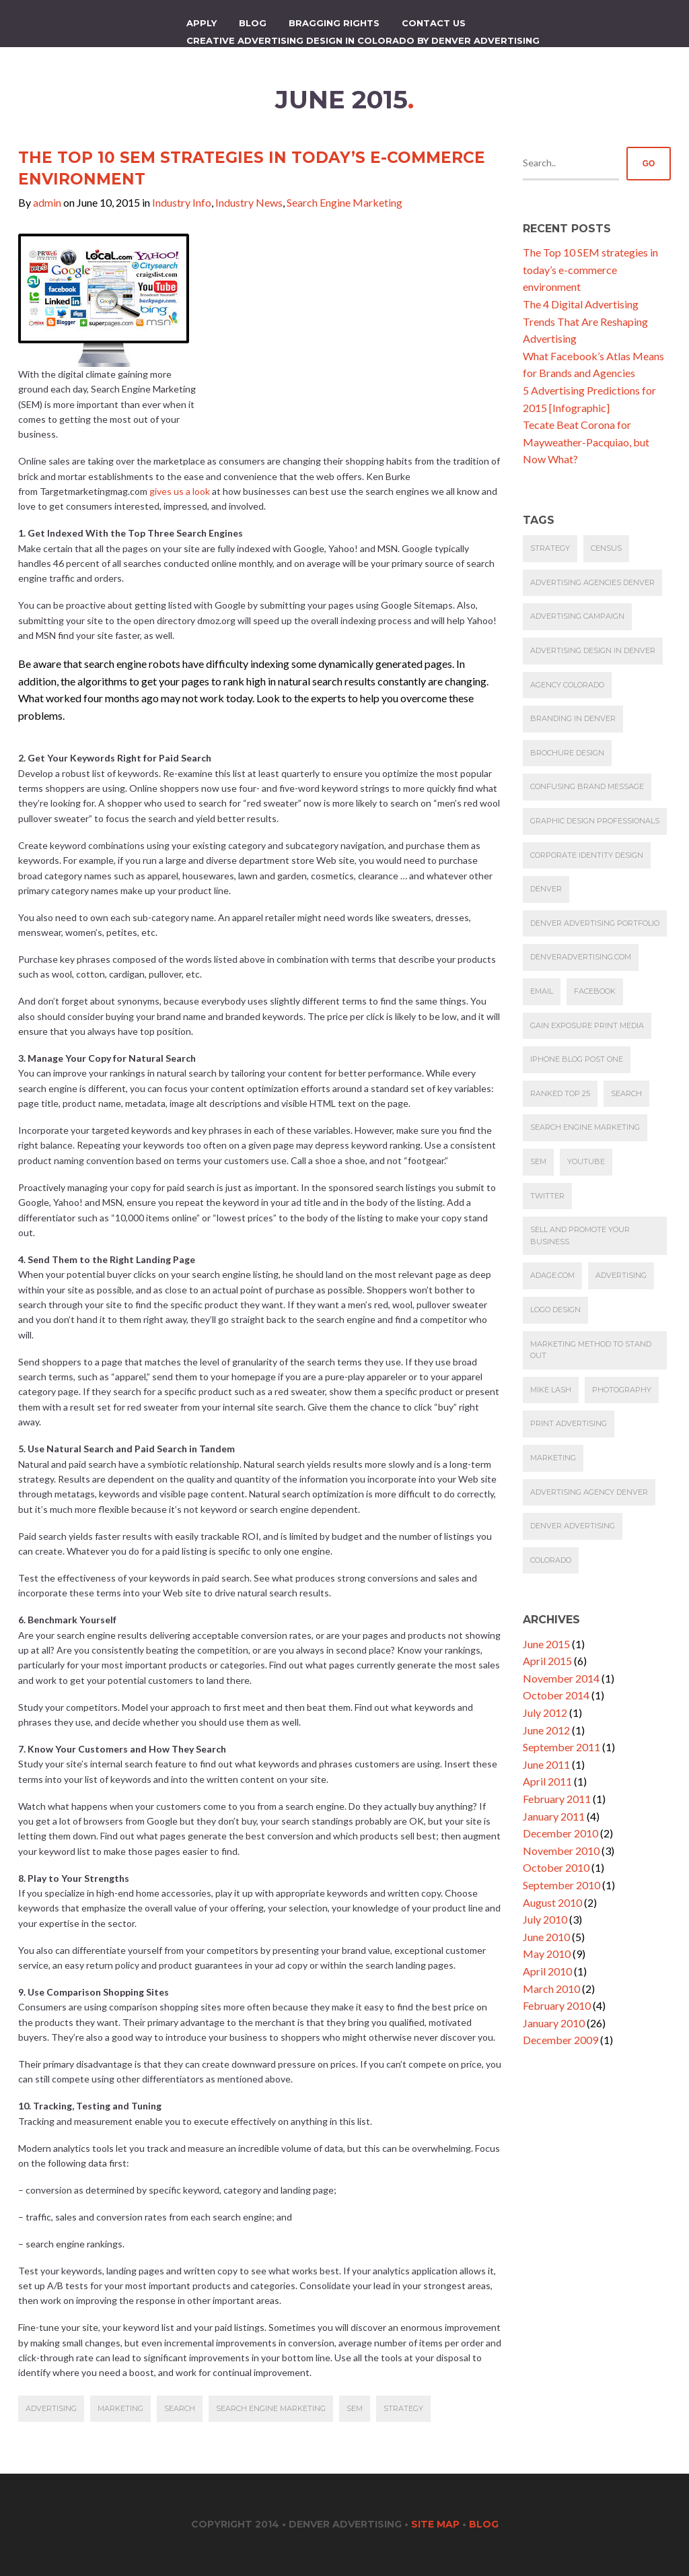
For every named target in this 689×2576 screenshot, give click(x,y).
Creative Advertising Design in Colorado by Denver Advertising (363, 40)
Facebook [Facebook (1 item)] (595, 991)
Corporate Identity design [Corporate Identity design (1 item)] (586, 855)
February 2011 (557, 1798)
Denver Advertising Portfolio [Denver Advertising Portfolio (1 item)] (594, 923)
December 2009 (560, 2039)
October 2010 (556, 1867)
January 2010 (554, 2022)
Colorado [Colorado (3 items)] (550, 1560)
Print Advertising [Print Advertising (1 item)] (568, 1423)
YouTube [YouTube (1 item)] (586, 1161)
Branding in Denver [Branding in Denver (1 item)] (573, 718)
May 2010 (547, 1953)
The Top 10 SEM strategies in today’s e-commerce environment (590, 269)
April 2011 (547, 1781)
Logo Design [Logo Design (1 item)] (555, 1309)
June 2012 (546, 1730)
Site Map (435, 2524)
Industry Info (181, 202)
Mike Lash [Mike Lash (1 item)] (550, 1389)
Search (179, 2408)
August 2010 (552, 1902)
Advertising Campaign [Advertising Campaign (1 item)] (577, 616)
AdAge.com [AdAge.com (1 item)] (552, 1275)
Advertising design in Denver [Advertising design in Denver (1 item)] (592, 650)
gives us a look (180, 491)
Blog (252, 23)
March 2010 (551, 1988)
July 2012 (545, 1712)
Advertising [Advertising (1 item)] (621, 1275)
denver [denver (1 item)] (546, 888)
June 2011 (546, 1764)
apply (201, 23)
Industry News (249, 202)
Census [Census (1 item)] (606, 548)
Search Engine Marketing (344, 202)
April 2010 (547, 1971)
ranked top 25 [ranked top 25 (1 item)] (560, 1093)
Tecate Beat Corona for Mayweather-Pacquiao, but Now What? (586, 441)
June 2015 (546, 1643)
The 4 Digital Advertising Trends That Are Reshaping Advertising (585, 321)
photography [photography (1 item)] (621, 1389)
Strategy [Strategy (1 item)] (550, 548)
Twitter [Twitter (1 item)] (547, 1195)
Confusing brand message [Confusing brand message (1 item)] (587, 786)
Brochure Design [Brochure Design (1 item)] (567, 752)
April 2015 (547, 1660)
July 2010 (545, 1919)
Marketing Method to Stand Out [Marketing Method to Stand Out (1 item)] (590, 1350)
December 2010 (560, 1833)
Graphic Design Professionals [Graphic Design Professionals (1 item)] (594, 820)
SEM (355, 2408)
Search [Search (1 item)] (626, 1093)
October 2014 (556, 1695)
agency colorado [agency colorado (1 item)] (567, 684)
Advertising (51, 2408)
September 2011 (561, 1746)
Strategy (403, 2408)
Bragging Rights (334, 23)
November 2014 (561, 1678)
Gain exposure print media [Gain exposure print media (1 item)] (587, 1025)
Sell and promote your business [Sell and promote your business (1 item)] (580, 1235)
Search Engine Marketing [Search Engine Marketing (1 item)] (585, 1127)
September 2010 (561, 1884)
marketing (120, 2408)
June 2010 (546, 1936)
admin (47, 202)
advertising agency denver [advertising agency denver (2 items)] (589, 1492)
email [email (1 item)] (541, 991)
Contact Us (434, 23)
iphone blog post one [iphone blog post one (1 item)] (576, 1059)
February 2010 (557, 2005)
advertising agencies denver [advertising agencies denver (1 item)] (592, 582)
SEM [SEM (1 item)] (538, 1161)
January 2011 (554, 1816)
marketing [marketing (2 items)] (553, 1457)
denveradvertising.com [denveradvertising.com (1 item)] (580, 956)
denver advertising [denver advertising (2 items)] (572, 1525)
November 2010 (561, 1850)
